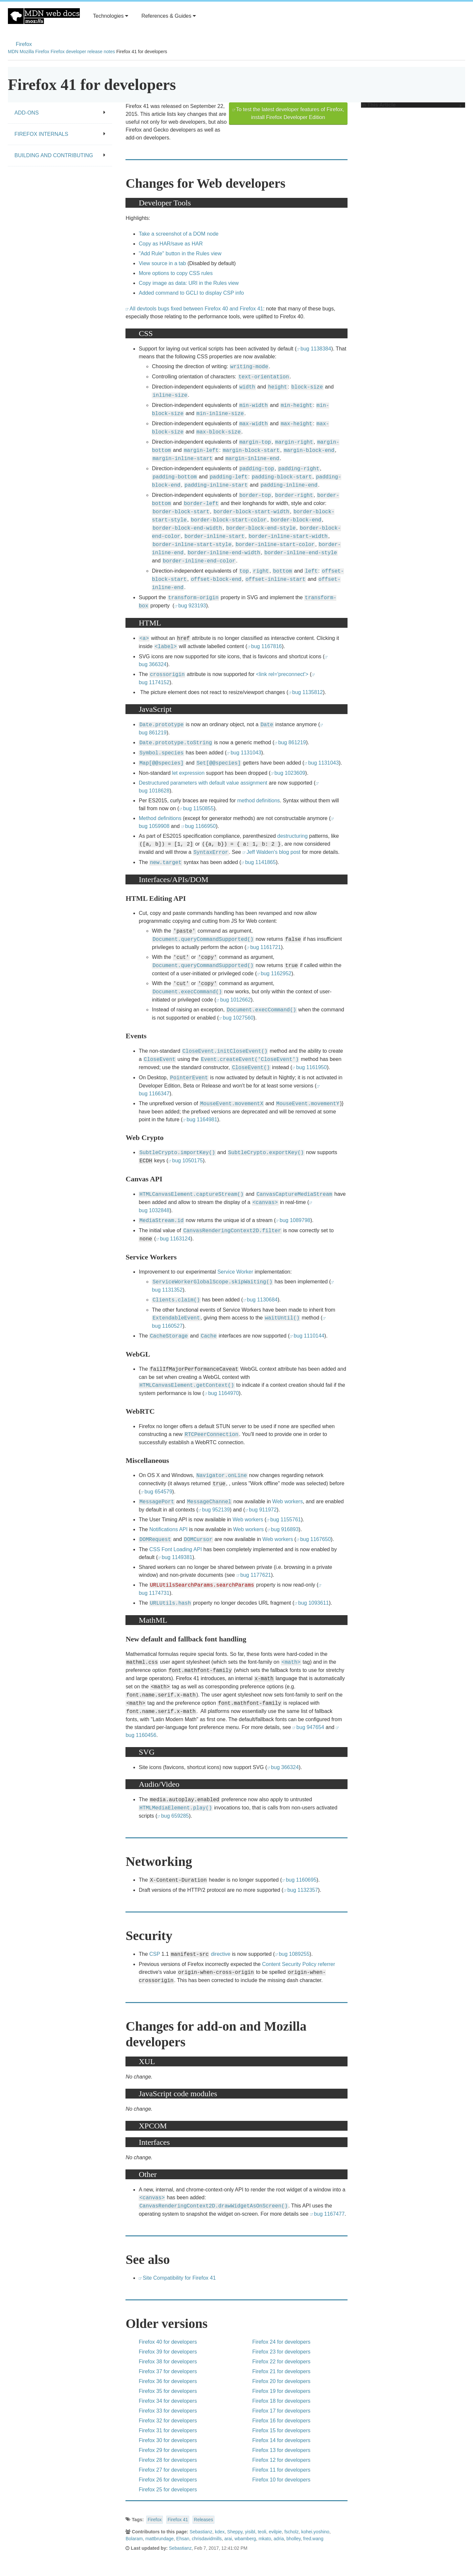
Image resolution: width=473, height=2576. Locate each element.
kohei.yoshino (315, 2531)
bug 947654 (310, 1727)
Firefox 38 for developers (168, 2361)
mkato (265, 2538)
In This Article (411, 105)
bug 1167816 (266, 646)
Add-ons (59, 113)
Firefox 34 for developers (168, 2401)
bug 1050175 (187, 1160)
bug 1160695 (301, 1880)
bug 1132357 (302, 1890)
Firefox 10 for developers (281, 2479)
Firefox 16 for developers (281, 2420)
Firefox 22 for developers (281, 2361)
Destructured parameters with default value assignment (203, 783)
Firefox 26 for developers (168, 2479)
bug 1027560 (238, 1018)
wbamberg (245, 2538)
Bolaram (134, 2538)
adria (279, 2538)
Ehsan (183, 2538)
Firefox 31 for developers (168, 2430)
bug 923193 (192, 605)
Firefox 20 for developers (281, 2381)
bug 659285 (175, 1816)
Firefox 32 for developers (168, 2420)
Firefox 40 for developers (168, 2342)
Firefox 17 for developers (281, 2411)
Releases (203, 2519)
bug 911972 (263, 1509)
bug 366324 (285, 1767)
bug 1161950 (311, 1067)
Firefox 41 (178, 2519)
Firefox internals (59, 134)
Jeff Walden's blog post (273, 852)
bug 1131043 (246, 752)
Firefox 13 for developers (281, 2450)
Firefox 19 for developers (281, 2391)
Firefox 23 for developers (281, 2351)
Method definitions (160, 818)
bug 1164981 (202, 1119)
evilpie (275, 2531)
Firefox (24, 44)
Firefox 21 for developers (281, 2371)
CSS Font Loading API (175, 1549)
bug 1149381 (177, 1557)
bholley (293, 2538)
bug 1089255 (294, 1954)
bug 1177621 (255, 1575)
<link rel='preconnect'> (282, 674)
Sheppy (234, 2531)
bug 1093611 (313, 1603)
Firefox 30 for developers (168, 2440)
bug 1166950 (200, 826)
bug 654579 (158, 1491)
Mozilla (27, 51)
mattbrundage (159, 2538)
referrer (326, 1964)
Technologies (110, 16)
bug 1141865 (260, 862)
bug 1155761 (285, 1519)
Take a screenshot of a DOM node (178, 234)
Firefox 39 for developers (168, 2351)
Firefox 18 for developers (281, 2401)
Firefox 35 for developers (168, 2391)
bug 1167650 (315, 1539)
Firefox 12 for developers (281, 2460)
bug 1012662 (235, 1000)
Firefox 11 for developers (281, 2470)
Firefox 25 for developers (168, 2489)
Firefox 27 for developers (168, 2470)
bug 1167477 (329, 2214)
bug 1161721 (265, 947)
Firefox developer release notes (83, 51)
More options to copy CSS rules (176, 273)
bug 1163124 (175, 1238)
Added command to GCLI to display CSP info (191, 293)
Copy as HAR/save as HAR (171, 243)
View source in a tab (162, 263)
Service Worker (235, 1272)
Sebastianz (201, 2531)
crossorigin (167, 675)
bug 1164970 (223, 1393)
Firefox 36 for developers (168, 2381)
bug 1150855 (198, 808)
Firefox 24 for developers (281, 2342)
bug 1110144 (309, 1336)
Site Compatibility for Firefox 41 (179, 2278)
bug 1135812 (307, 692)
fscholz (291, 2531)
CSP (154, 1954)
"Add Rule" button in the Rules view (180, 253)
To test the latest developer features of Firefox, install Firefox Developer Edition (290, 113)
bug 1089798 (295, 1220)
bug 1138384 (316, 348)
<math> (291, 1662)
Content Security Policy (289, 1964)
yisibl (250, 2531)
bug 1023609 (290, 773)
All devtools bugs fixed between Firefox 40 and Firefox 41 (196, 308)
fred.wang (313, 2538)
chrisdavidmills (207, 2538)
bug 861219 (292, 742)
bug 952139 (216, 1509)
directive (221, 1954)
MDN (13, 51)
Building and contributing (59, 155)
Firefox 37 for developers (168, 2371)
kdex (220, 2531)
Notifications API (168, 1529)
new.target (165, 863)
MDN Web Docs (44, 16)
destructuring (292, 836)
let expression (188, 773)
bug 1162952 (276, 973)
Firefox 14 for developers (281, 2440)
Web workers (287, 1501)
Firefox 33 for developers (168, 2411)
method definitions (258, 800)
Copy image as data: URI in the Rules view (188, 283)
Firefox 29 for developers (168, 2450)
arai (228, 2538)
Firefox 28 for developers (168, 2460)
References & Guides (168, 16)
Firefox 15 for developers (281, 2430)
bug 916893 (285, 1529)
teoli (262, 2531)
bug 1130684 (262, 1299)
